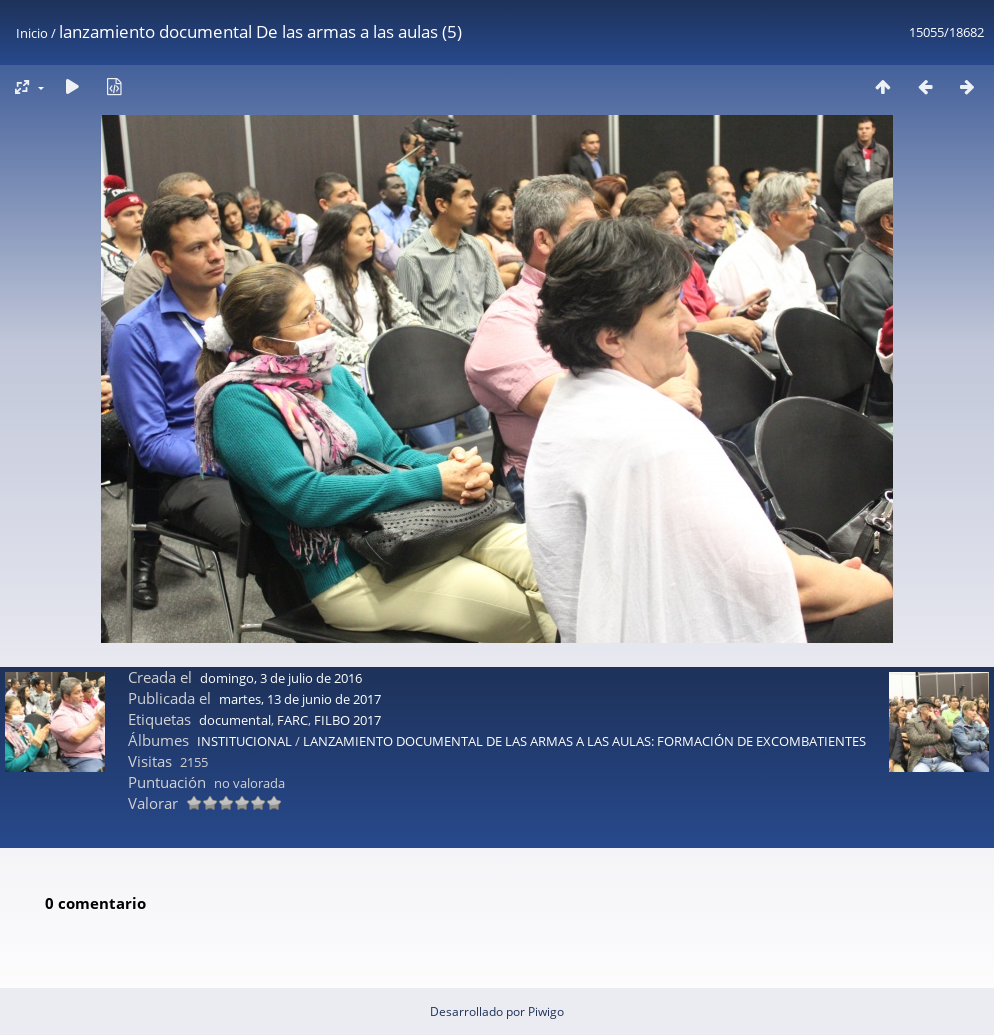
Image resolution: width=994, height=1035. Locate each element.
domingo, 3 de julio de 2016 (281, 678)
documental (235, 720)
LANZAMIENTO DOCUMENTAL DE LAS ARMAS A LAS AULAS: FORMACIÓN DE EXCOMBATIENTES (584, 741)
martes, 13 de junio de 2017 (300, 699)
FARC (292, 720)
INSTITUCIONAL (244, 741)
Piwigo (546, 1011)
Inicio (32, 33)
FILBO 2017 (347, 720)
